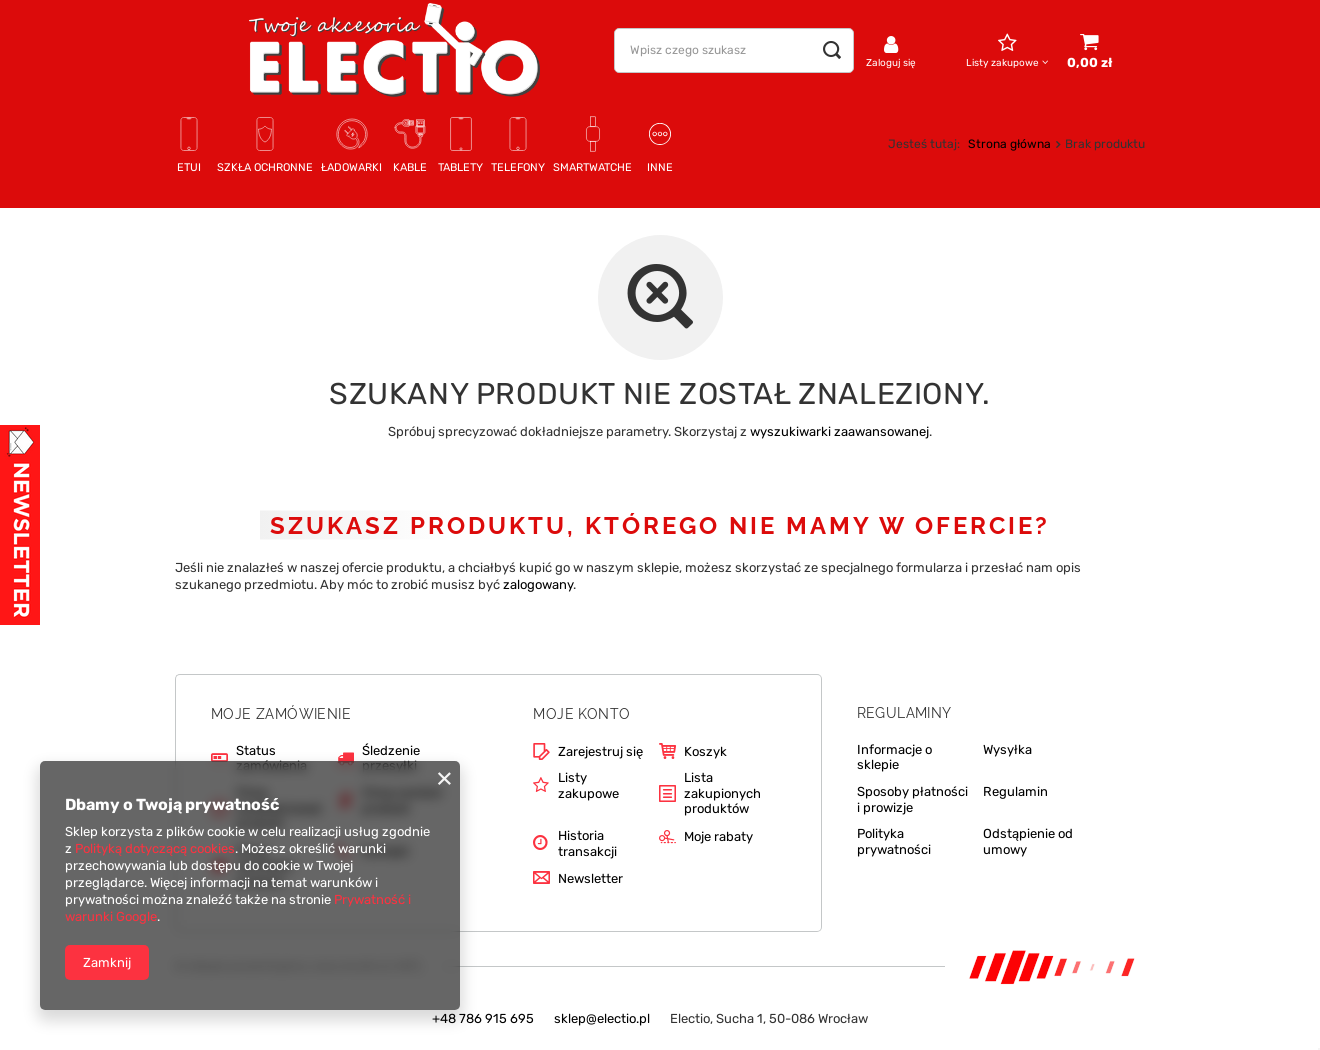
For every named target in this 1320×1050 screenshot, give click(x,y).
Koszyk (705, 751)
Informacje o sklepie (894, 757)
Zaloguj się (891, 63)
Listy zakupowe (1002, 63)
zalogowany (538, 584)
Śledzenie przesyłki (391, 758)
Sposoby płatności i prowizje (912, 799)
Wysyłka (1007, 749)
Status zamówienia (271, 758)
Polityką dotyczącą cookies (155, 848)
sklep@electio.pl (602, 1018)
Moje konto (581, 714)
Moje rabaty (718, 836)
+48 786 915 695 (483, 1018)
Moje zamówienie (281, 714)
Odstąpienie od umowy (1028, 841)
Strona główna (1009, 144)
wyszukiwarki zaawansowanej (839, 431)
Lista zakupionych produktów (722, 793)
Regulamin (1015, 791)
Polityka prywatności (894, 841)
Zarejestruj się (600, 751)
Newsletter (590, 878)
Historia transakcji (587, 843)
